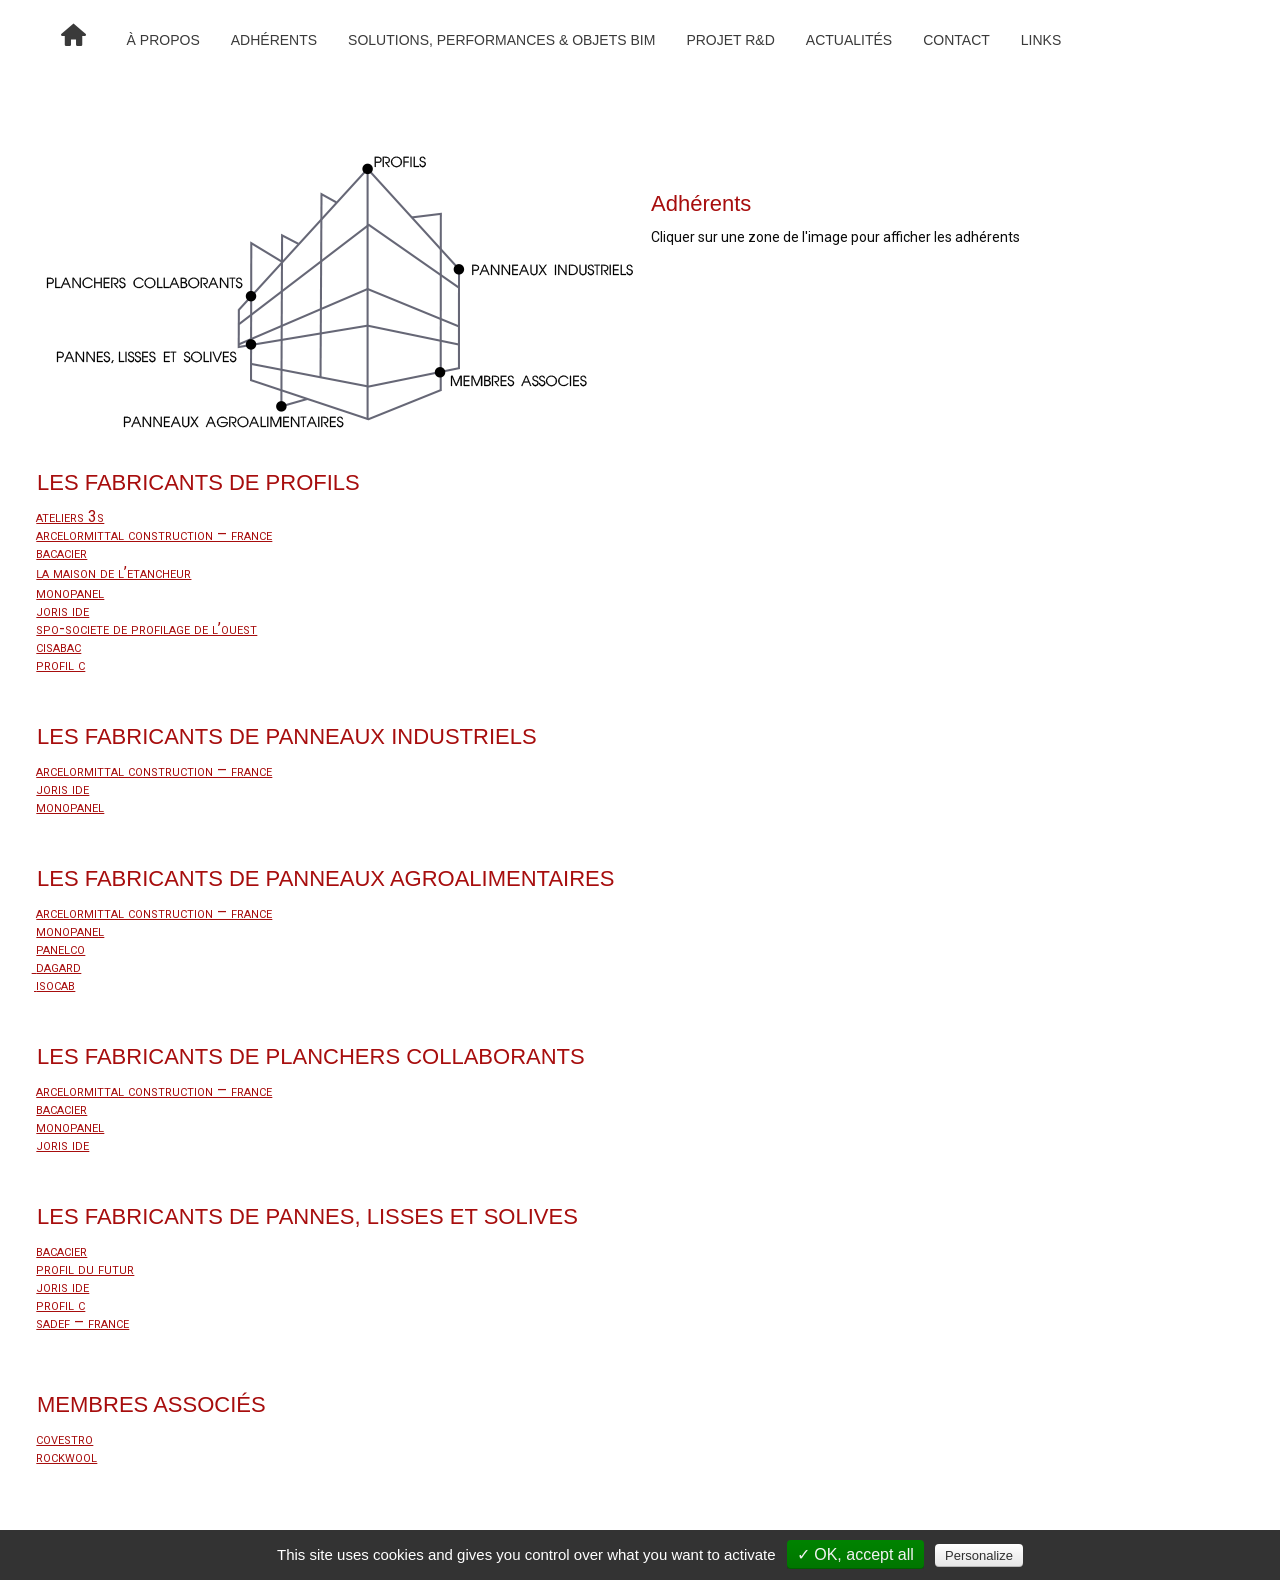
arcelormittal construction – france (154, 534)
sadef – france (82, 1322)
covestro (64, 1438)
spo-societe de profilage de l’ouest (146, 628)
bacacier (61, 552)
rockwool (66, 1456)
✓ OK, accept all (855, 1554)
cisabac (58, 646)
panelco (60, 948)
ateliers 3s (70, 516)
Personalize (979, 1555)
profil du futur (85, 1268)
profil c (60, 664)
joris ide (62, 610)
